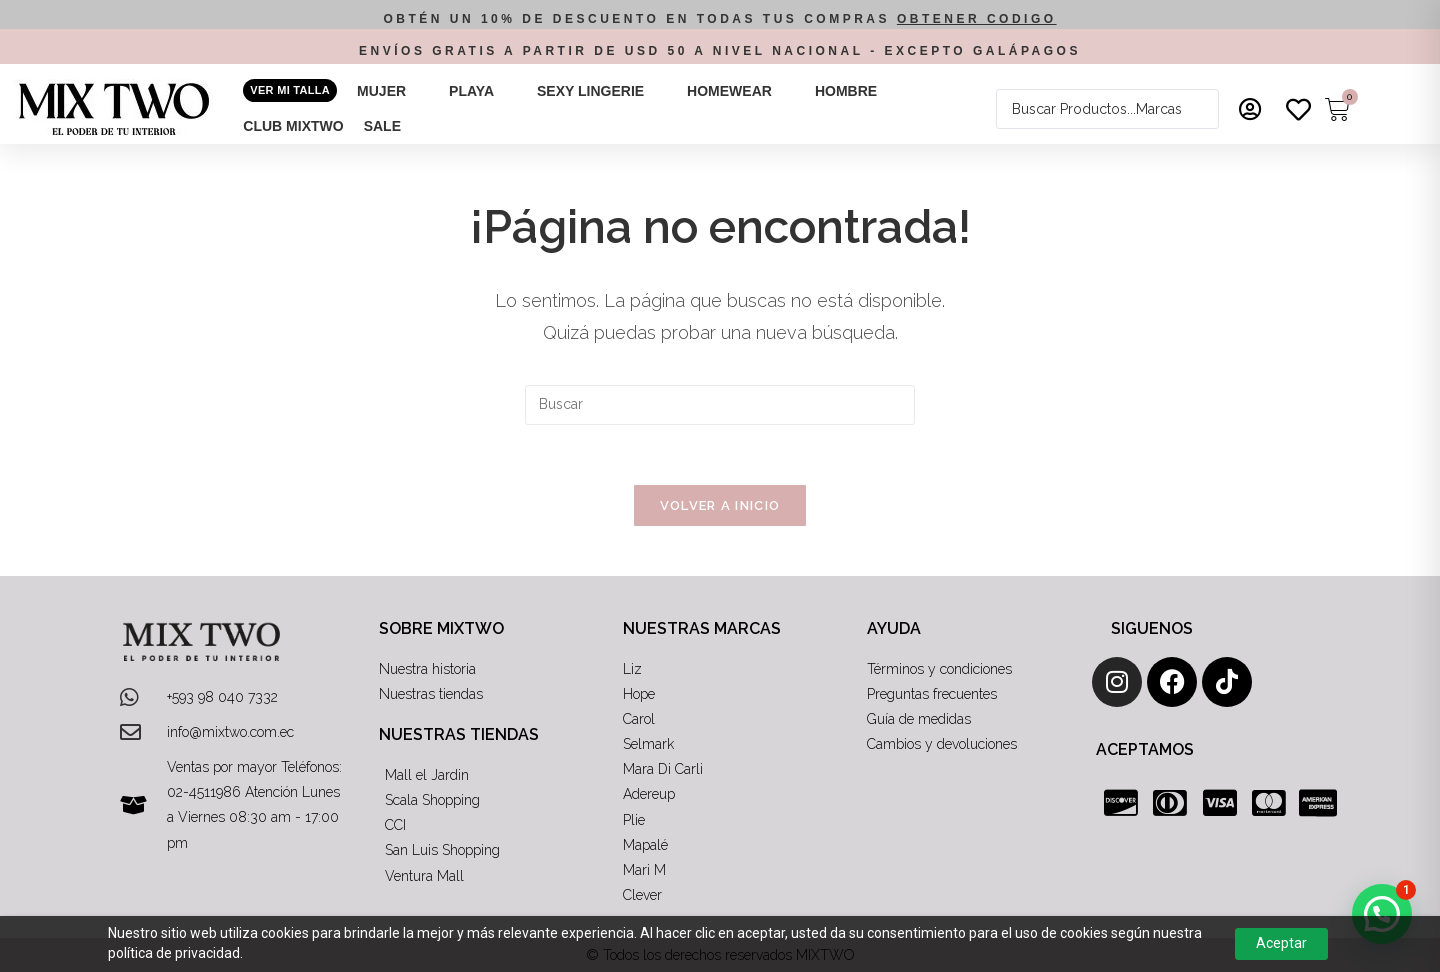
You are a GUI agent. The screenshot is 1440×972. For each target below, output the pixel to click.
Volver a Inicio (720, 505)
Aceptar (1281, 943)
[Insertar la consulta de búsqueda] (720, 405)
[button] (393, 91)
